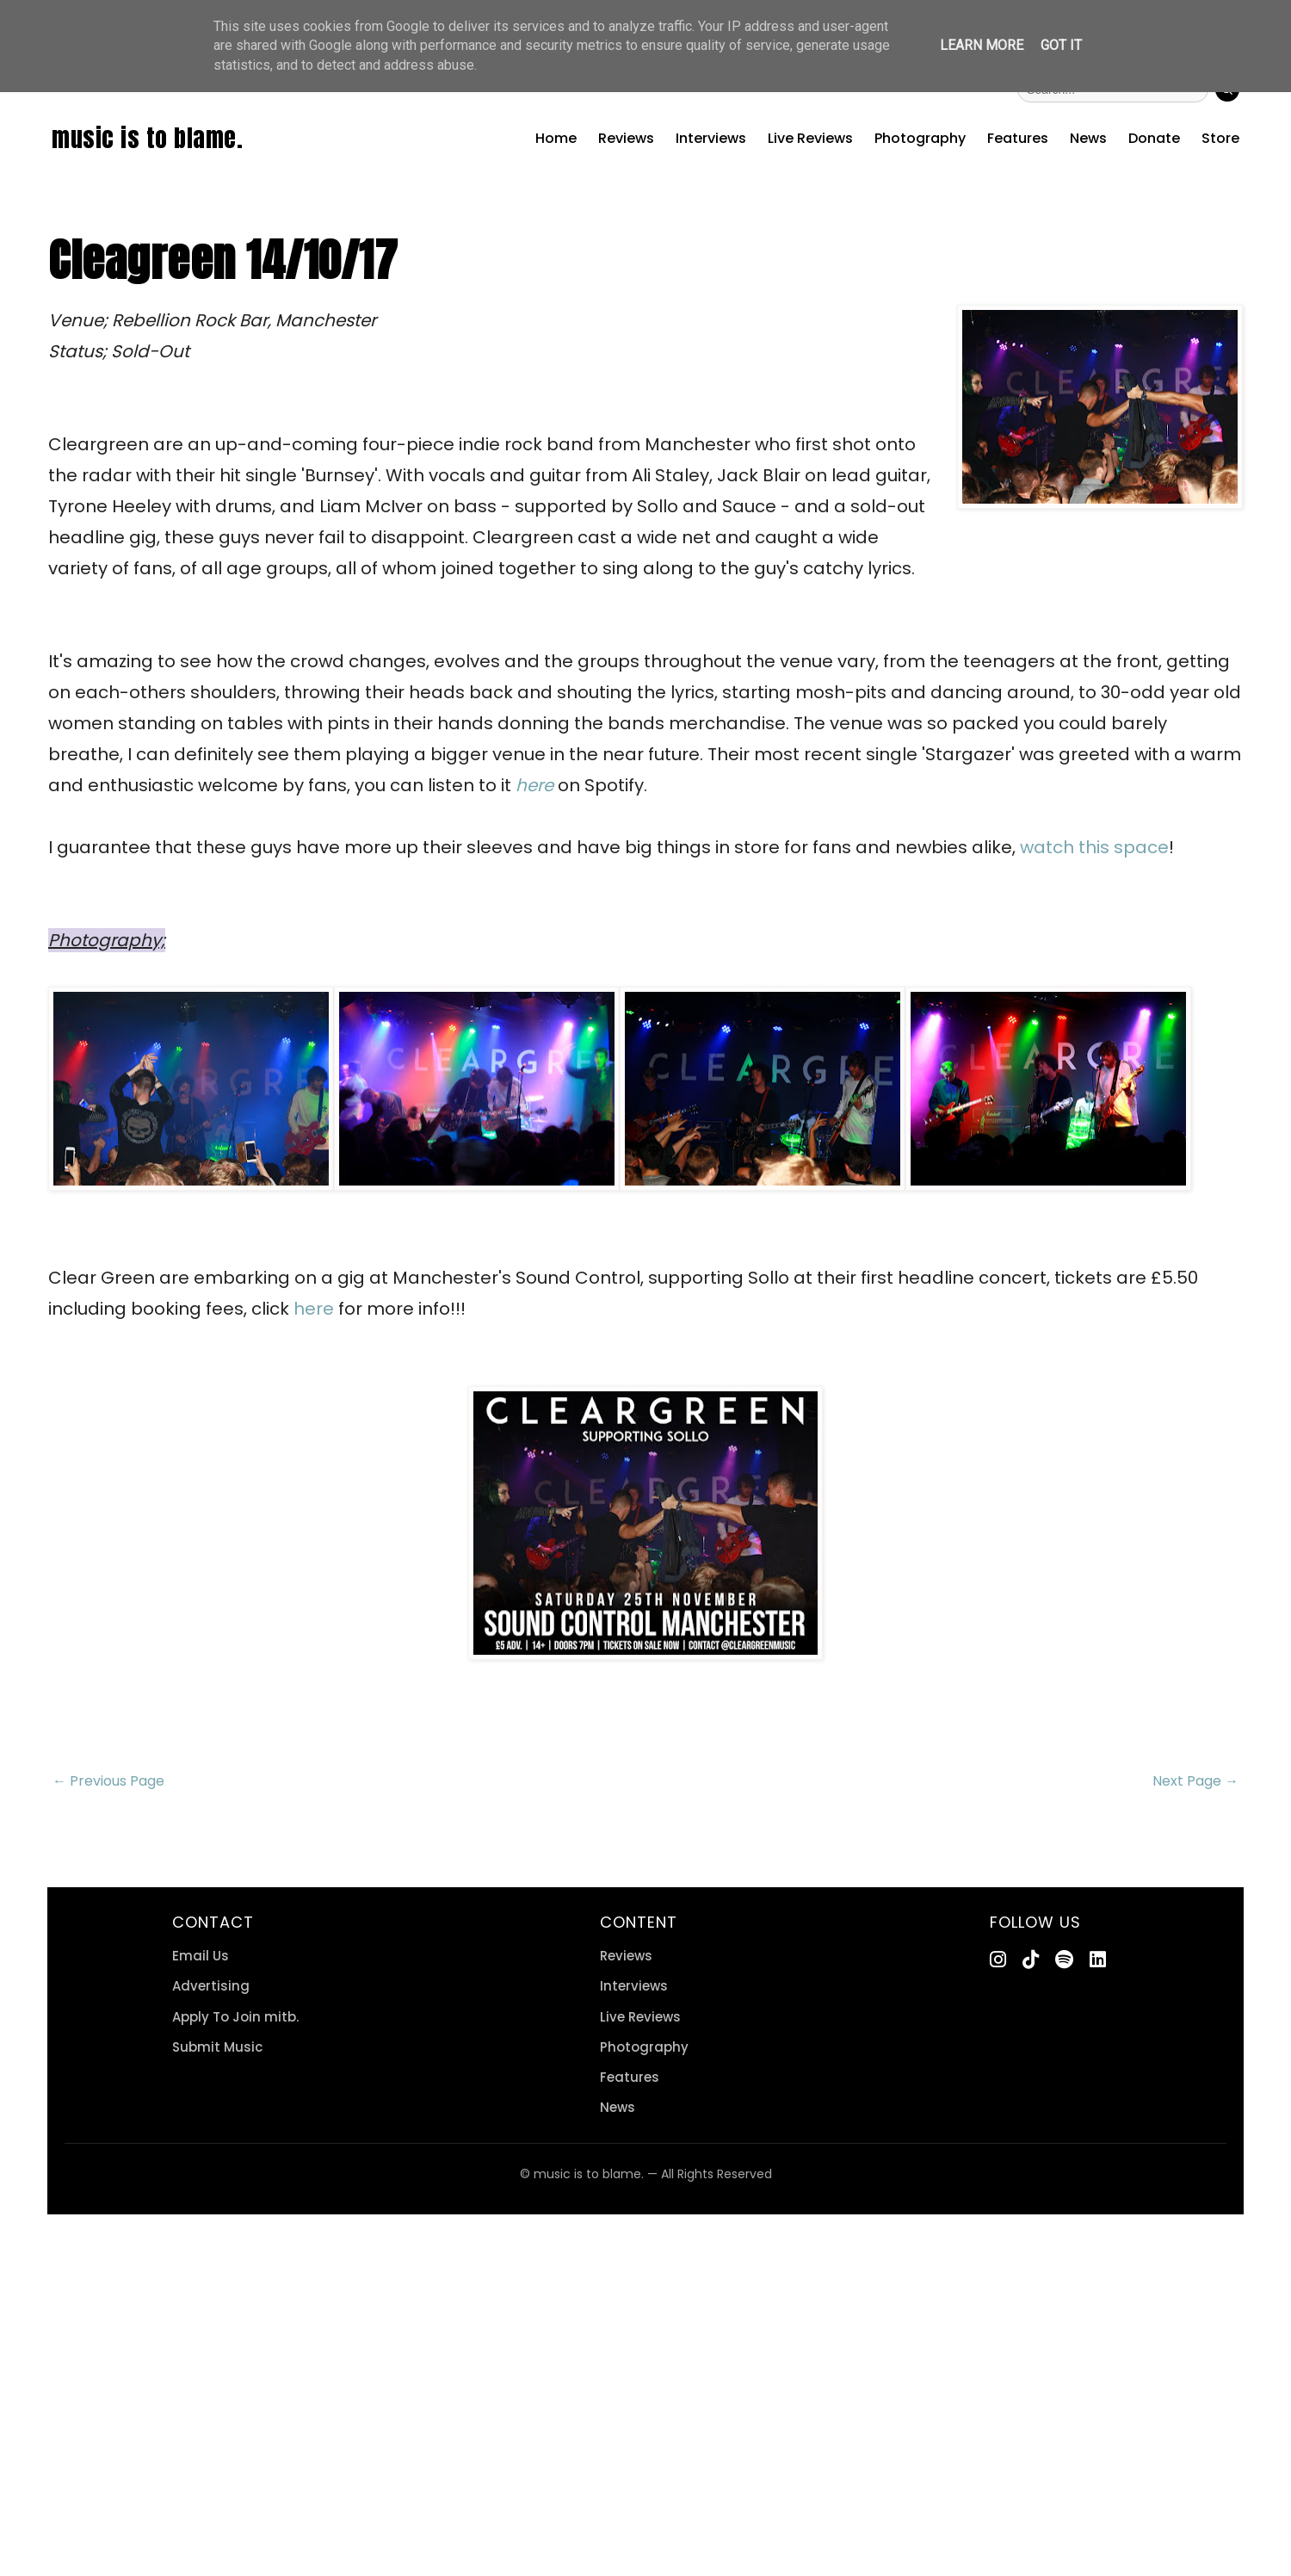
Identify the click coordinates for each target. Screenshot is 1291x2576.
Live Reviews (810, 138)
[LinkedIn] (1098, 1960)
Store (1220, 138)
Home (556, 138)
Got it (1061, 45)
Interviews (711, 138)
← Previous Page (108, 1781)
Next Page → (1195, 1781)
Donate (1154, 138)
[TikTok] (1030, 1960)
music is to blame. (147, 138)
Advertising (211, 1986)
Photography (920, 138)
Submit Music (217, 2047)
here (313, 1309)
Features (1017, 138)
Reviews (626, 138)
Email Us (200, 1956)
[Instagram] (998, 1960)
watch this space (1094, 847)
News (1088, 138)
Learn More (981, 45)
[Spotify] (1064, 1960)
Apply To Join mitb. (235, 2017)
